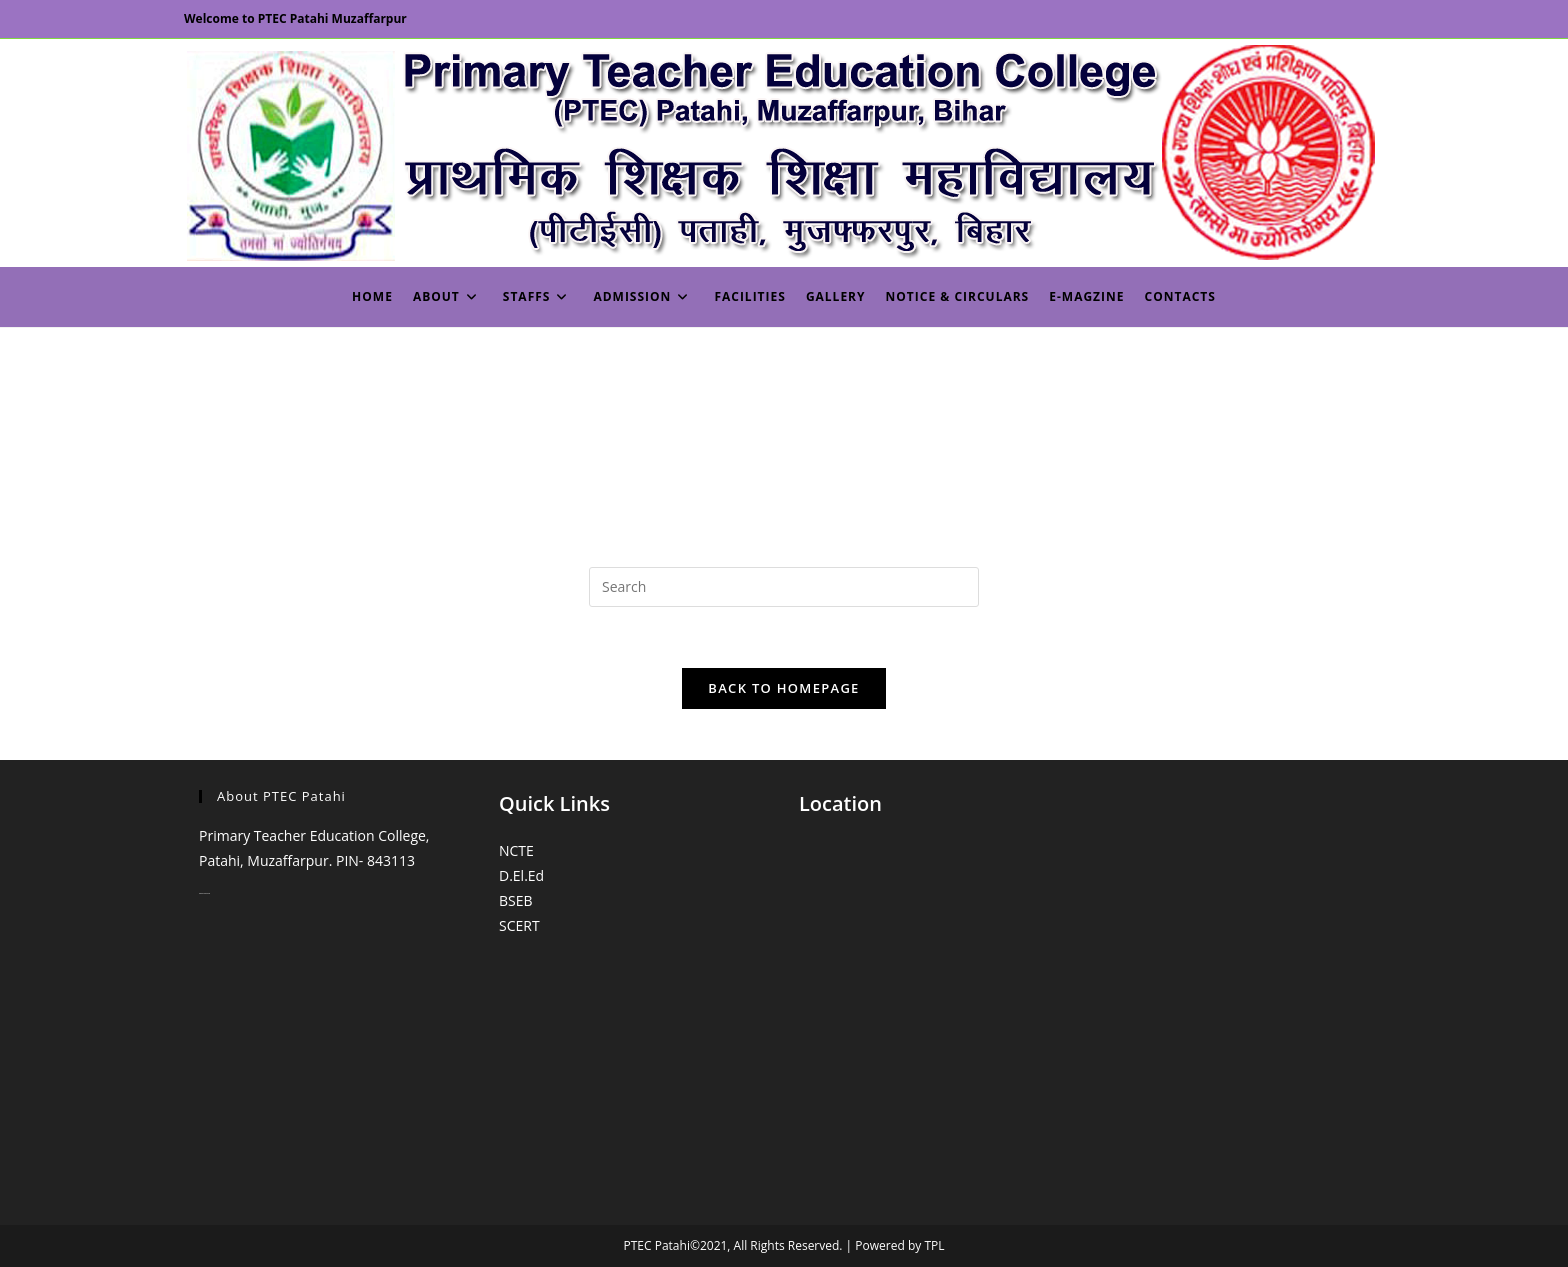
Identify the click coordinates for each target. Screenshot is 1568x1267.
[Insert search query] (784, 587)
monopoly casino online (204, 893)
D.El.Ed (521, 875)
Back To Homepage (783, 688)
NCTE (516, 850)
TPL (934, 1245)
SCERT (519, 925)
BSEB (516, 900)
